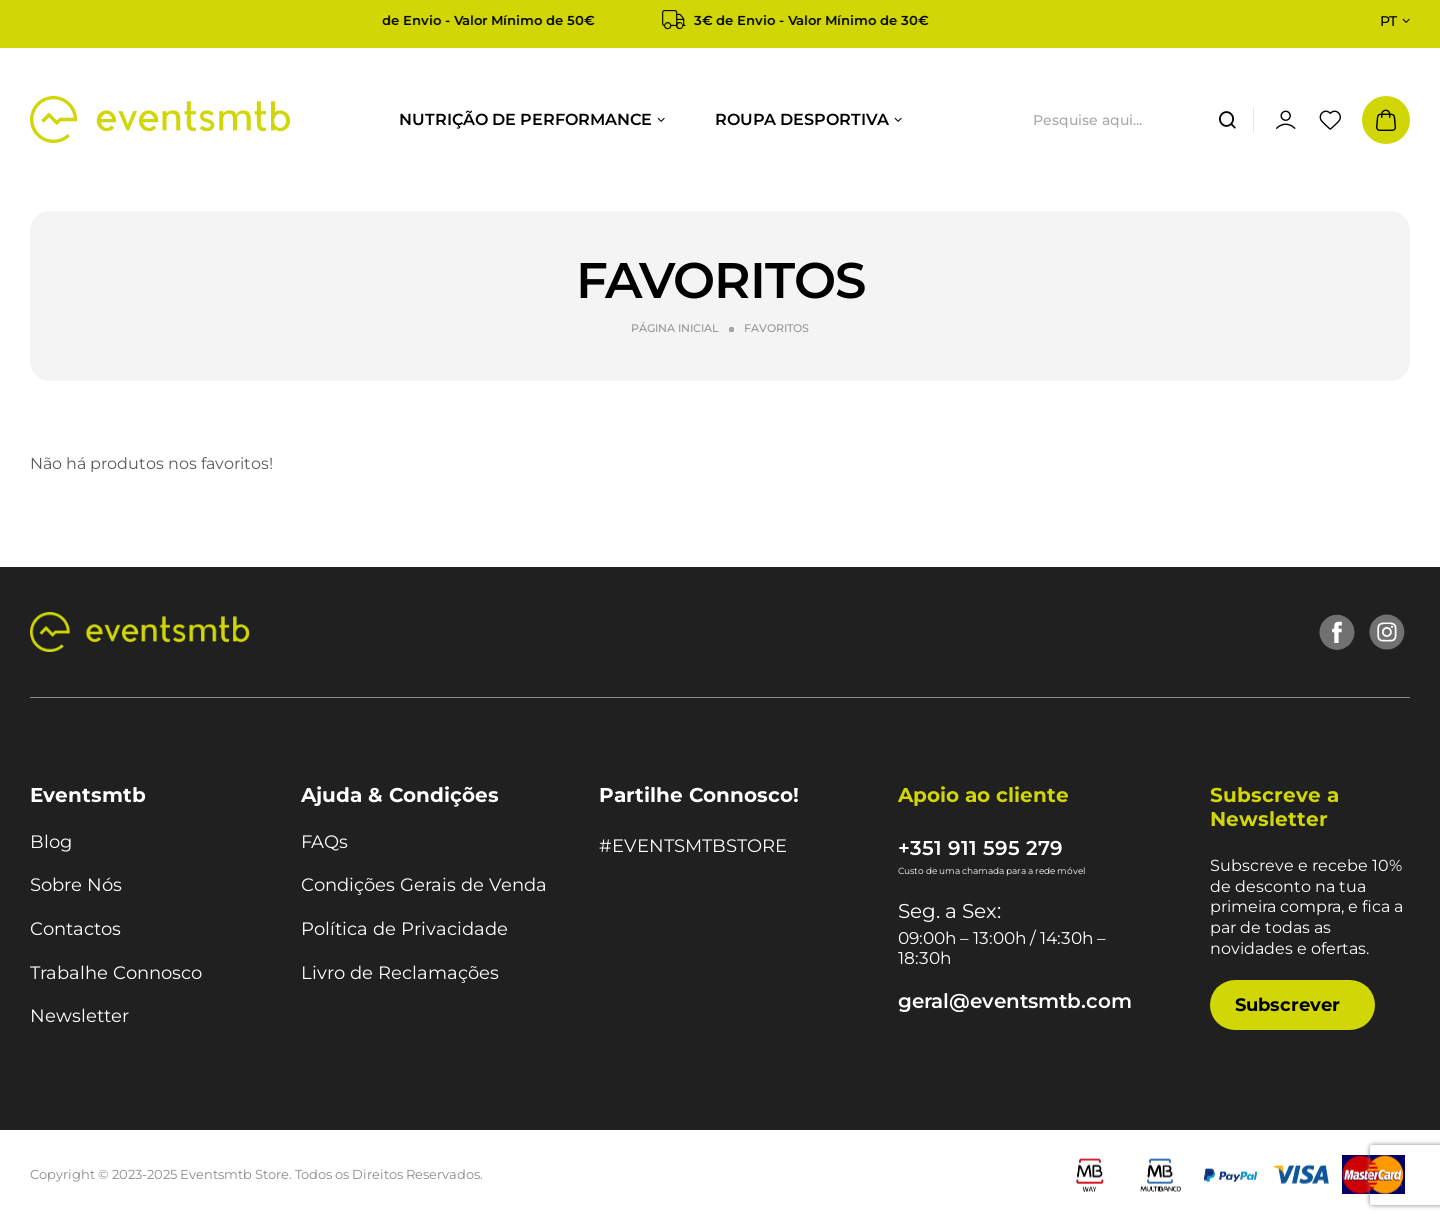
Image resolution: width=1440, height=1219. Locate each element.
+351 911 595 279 (980, 848)
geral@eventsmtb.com (1015, 1001)
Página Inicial (675, 328)
